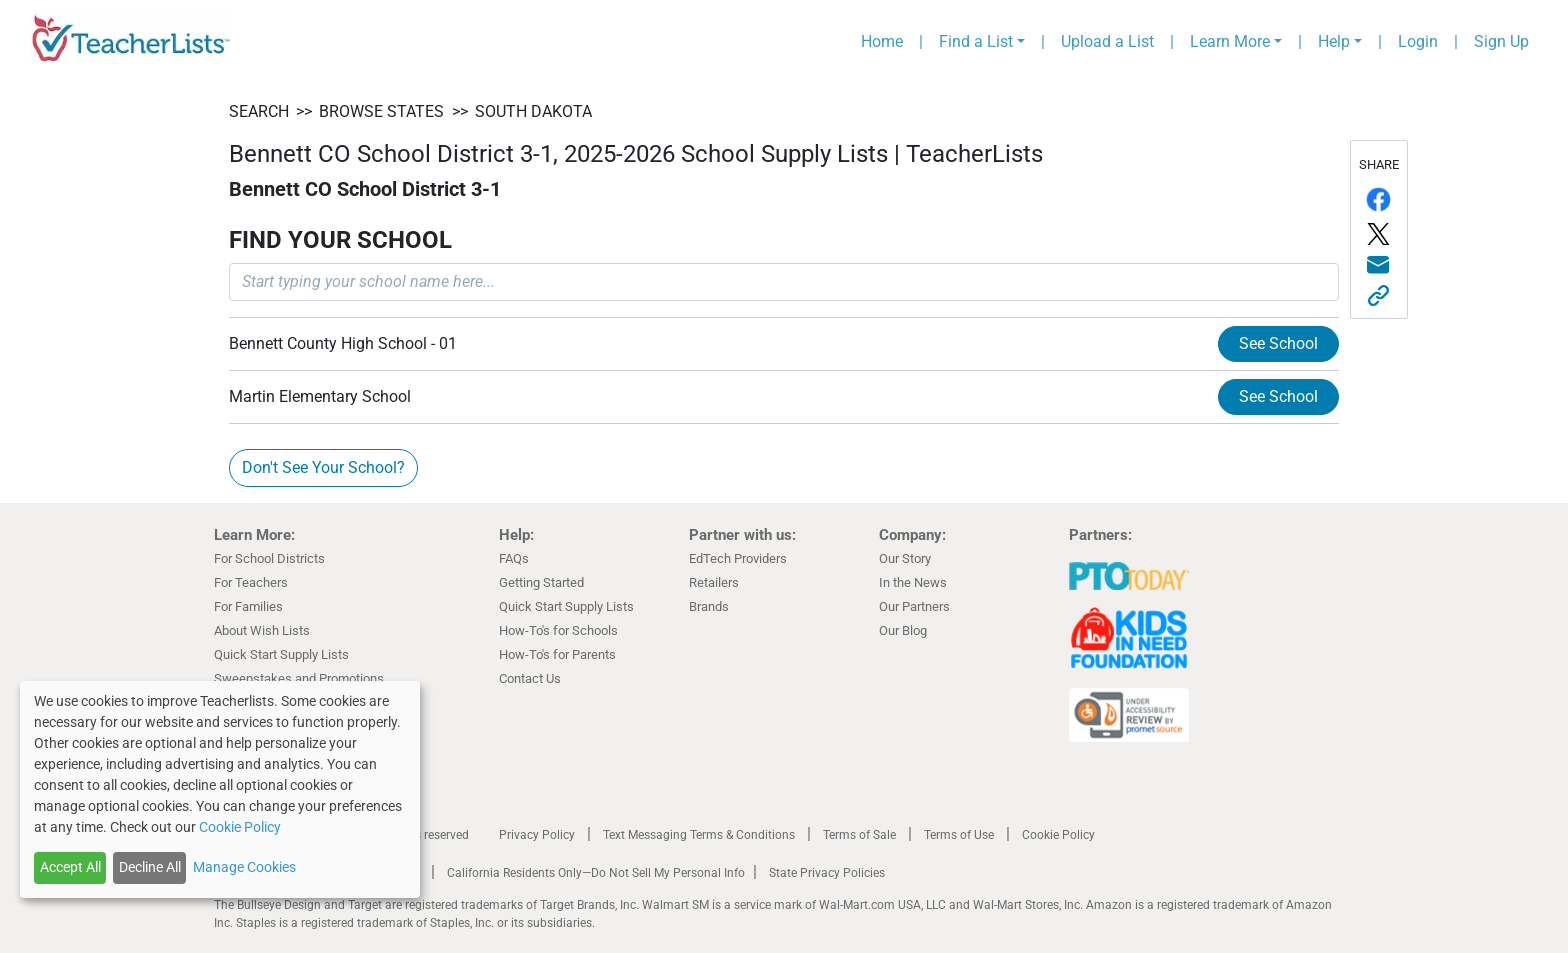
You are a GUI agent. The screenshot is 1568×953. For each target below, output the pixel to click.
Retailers (714, 582)
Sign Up (1501, 41)
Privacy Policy (537, 835)
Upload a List (1107, 41)
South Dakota (533, 111)
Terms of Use (959, 835)
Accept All (70, 867)
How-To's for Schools (558, 630)
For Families (248, 606)
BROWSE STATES (381, 111)
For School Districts (269, 558)
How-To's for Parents (557, 654)
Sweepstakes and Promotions (299, 678)
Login (1418, 41)
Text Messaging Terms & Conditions (699, 835)
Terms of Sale (859, 835)
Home (882, 41)
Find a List (976, 41)
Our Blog (903, 630)
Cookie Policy (1058, 835)
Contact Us (530, 678)
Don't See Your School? (323, 467)
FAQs (514, 558)
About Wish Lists (262, 630)
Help (1334, 41)
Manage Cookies (244, 867)
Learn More (1230, 41)
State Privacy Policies (827, 873)
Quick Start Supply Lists (281, 654)
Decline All (150, 867)
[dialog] (220, 789)
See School (1278, 343)
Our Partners (914, 606)
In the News (913, 582)
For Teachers (251, 582)
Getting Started (541, 582)
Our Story (905, 558)
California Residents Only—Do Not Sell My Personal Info (596, 873)
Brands (709, 606)
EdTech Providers (738, 558)
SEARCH (259, 111)
